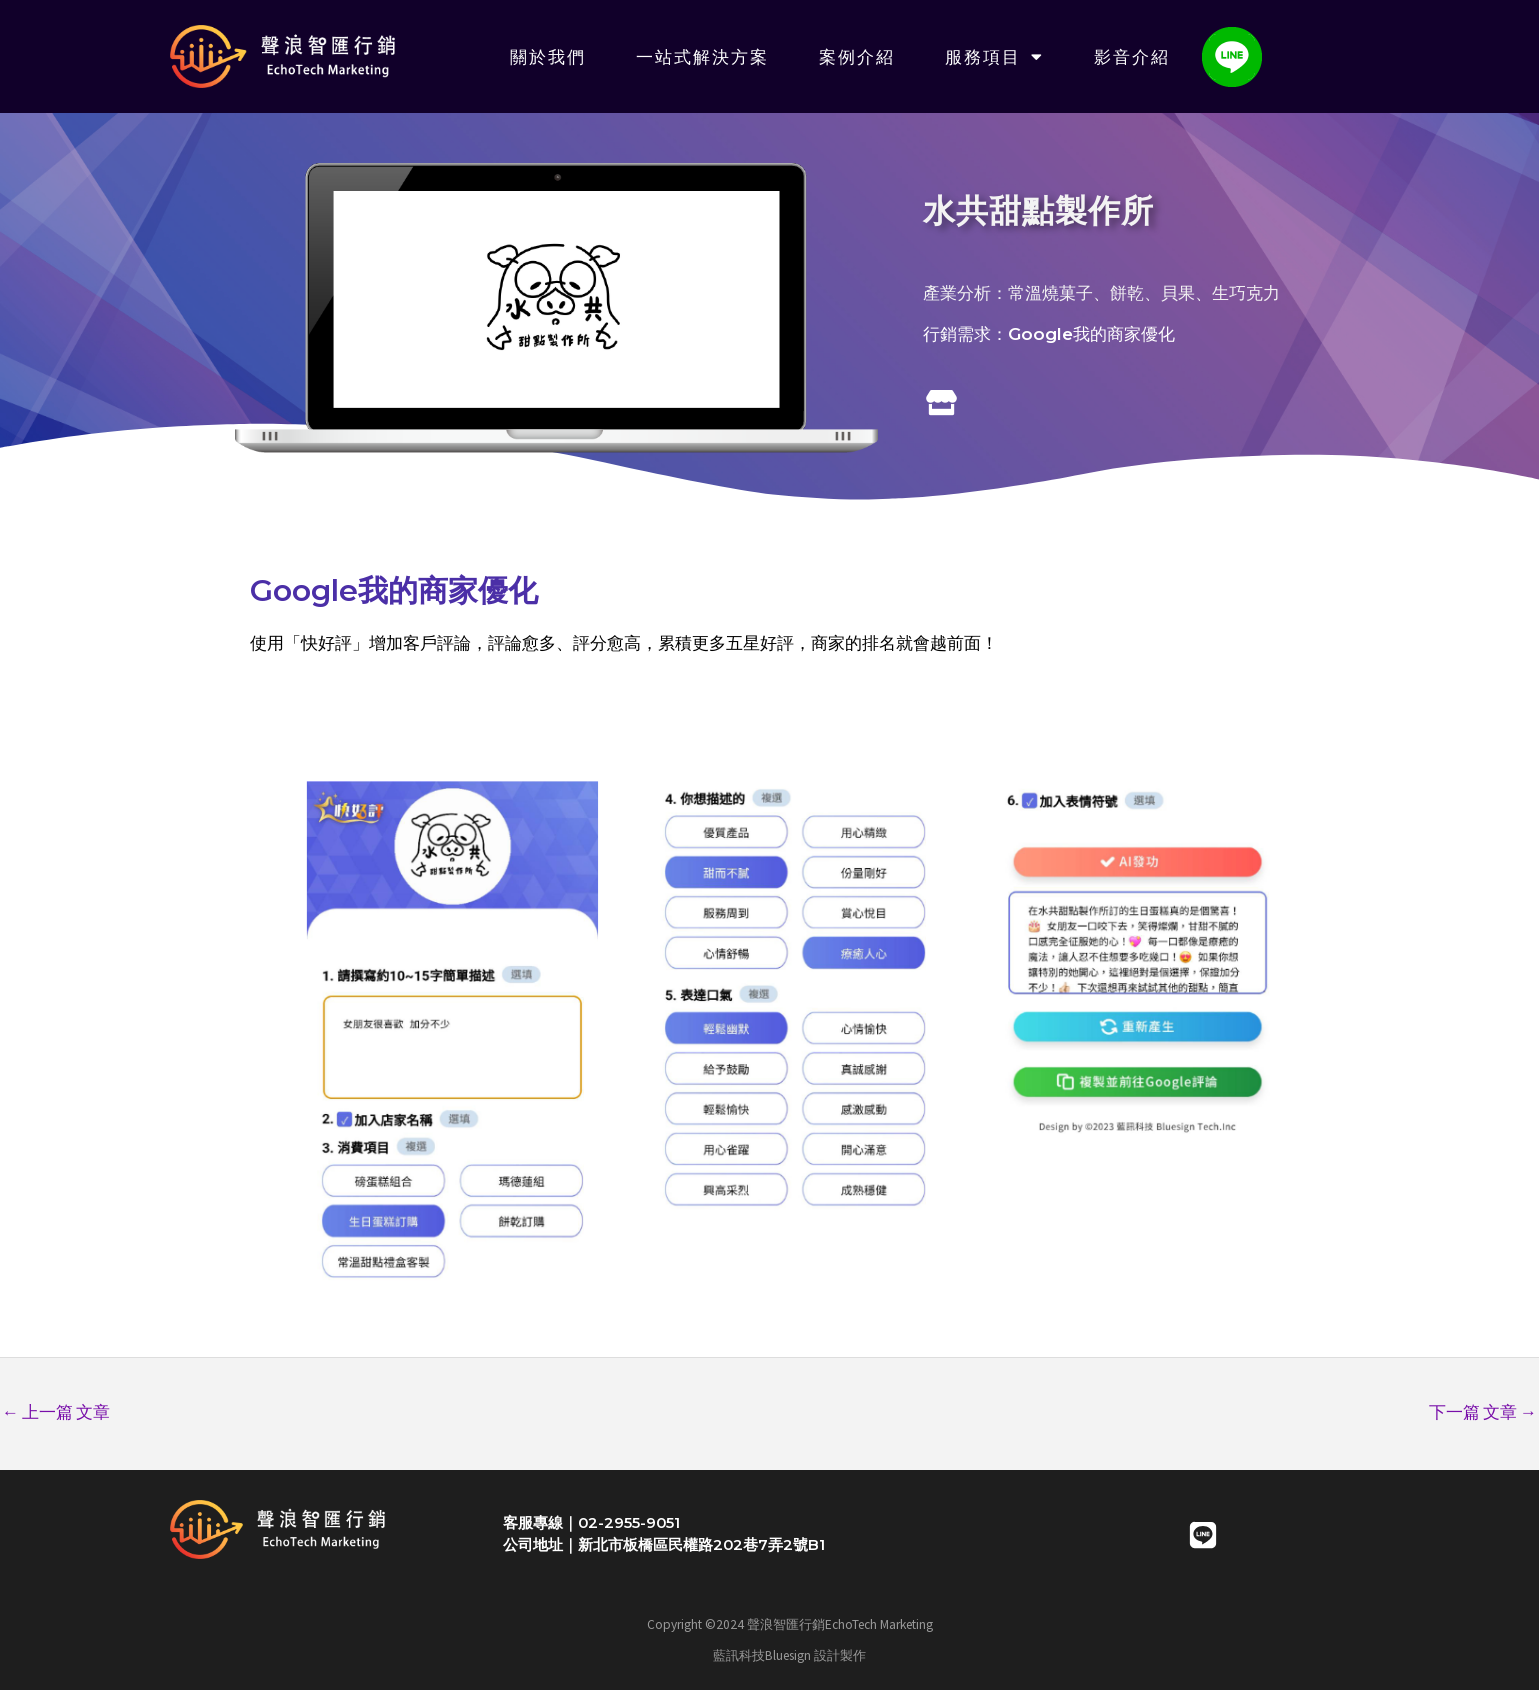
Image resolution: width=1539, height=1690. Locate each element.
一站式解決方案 (702, 57)
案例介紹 (857, 57)
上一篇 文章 (56, 1412)
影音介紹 (1132, 57)
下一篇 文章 (1483, 1412)
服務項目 (994, 56)
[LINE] (1203, 1535)
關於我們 (548, 57)
